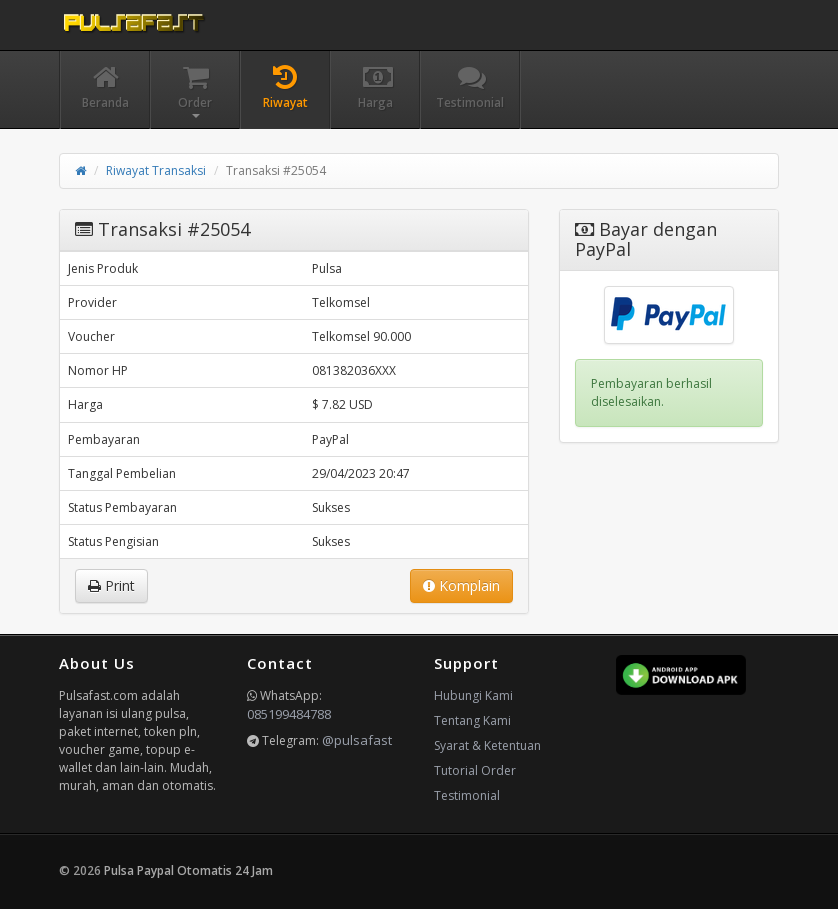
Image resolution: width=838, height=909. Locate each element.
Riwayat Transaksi (156, 170)
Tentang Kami (472, 720)
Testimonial (467, 795)
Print (111, 585)
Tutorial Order (475, 770)
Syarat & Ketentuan (487, 745)
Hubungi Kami (473, 695)
